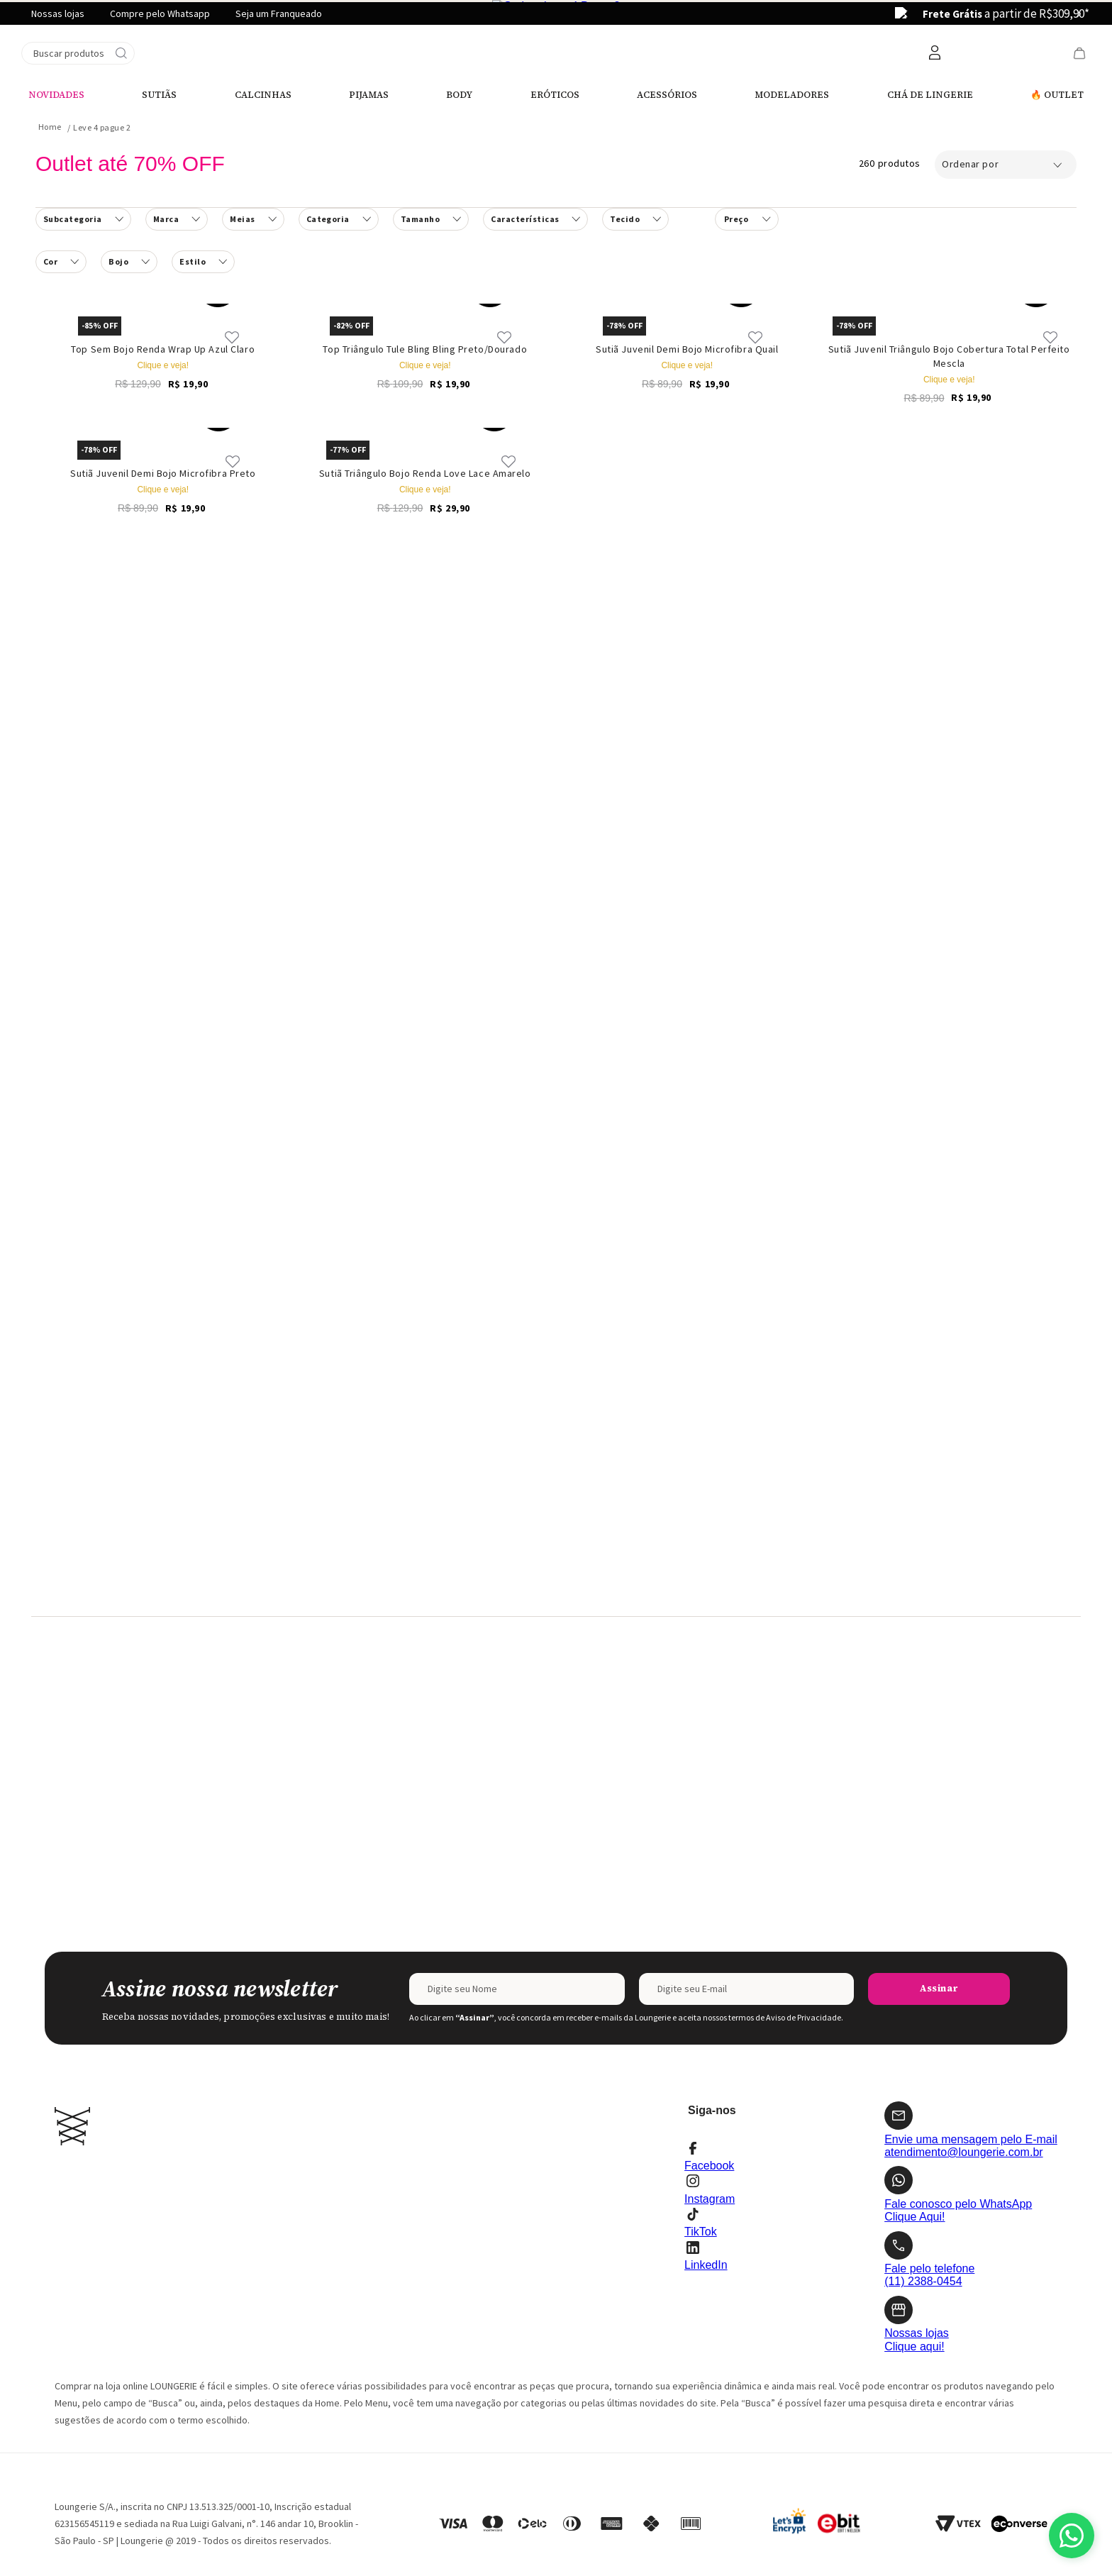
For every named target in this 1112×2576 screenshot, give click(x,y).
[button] (339, 110)
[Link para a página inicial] (50, 18)
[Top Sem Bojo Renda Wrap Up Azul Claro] (163, 202)
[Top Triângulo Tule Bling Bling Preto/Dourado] (425, 202)
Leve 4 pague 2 (101, 18)
